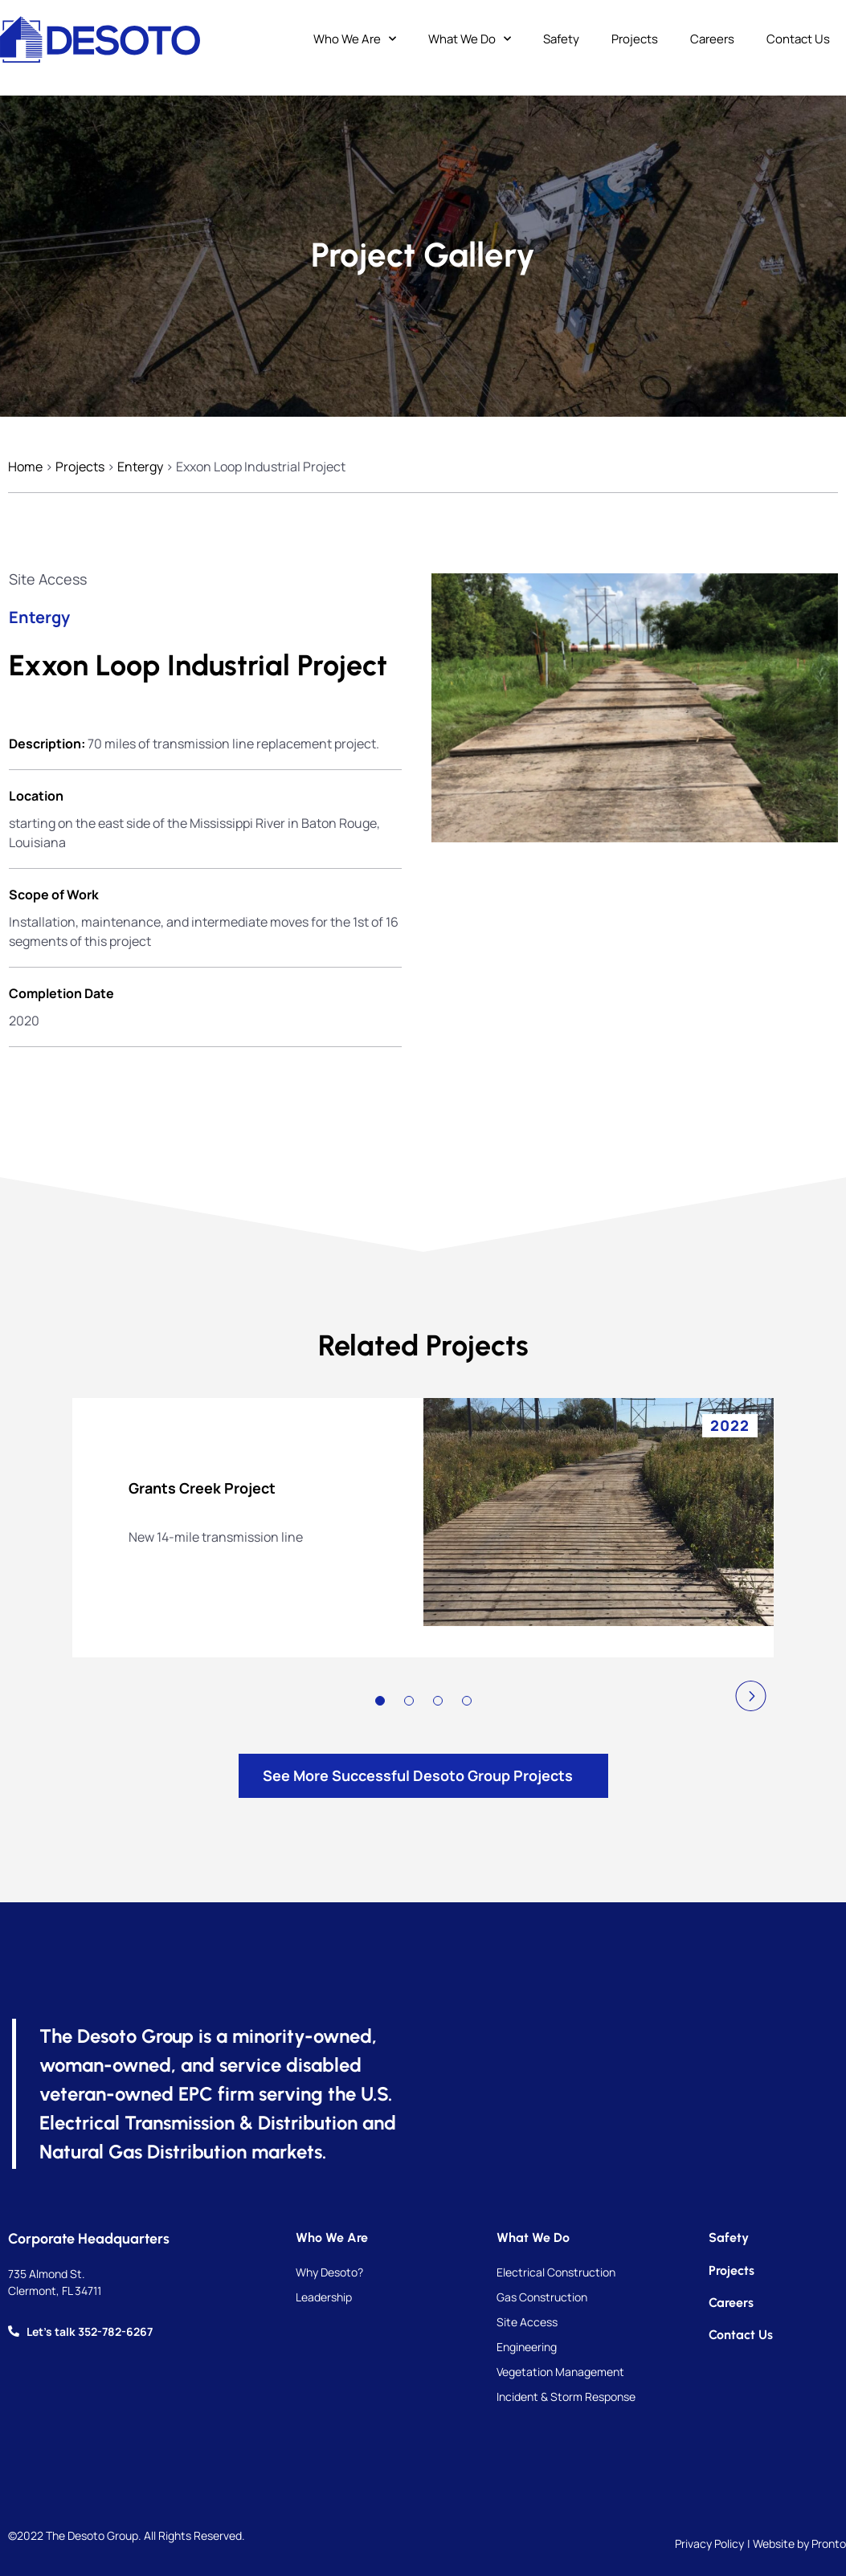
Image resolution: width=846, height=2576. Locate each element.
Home (25, 466)
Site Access (48, 579)
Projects (634, 39)
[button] (750, 1696)
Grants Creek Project (202, 1488)
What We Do (469, 39)
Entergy (140, 466)
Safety (561, 39)
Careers (712, 39)
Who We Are (354, 39)
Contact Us (798, 39)
